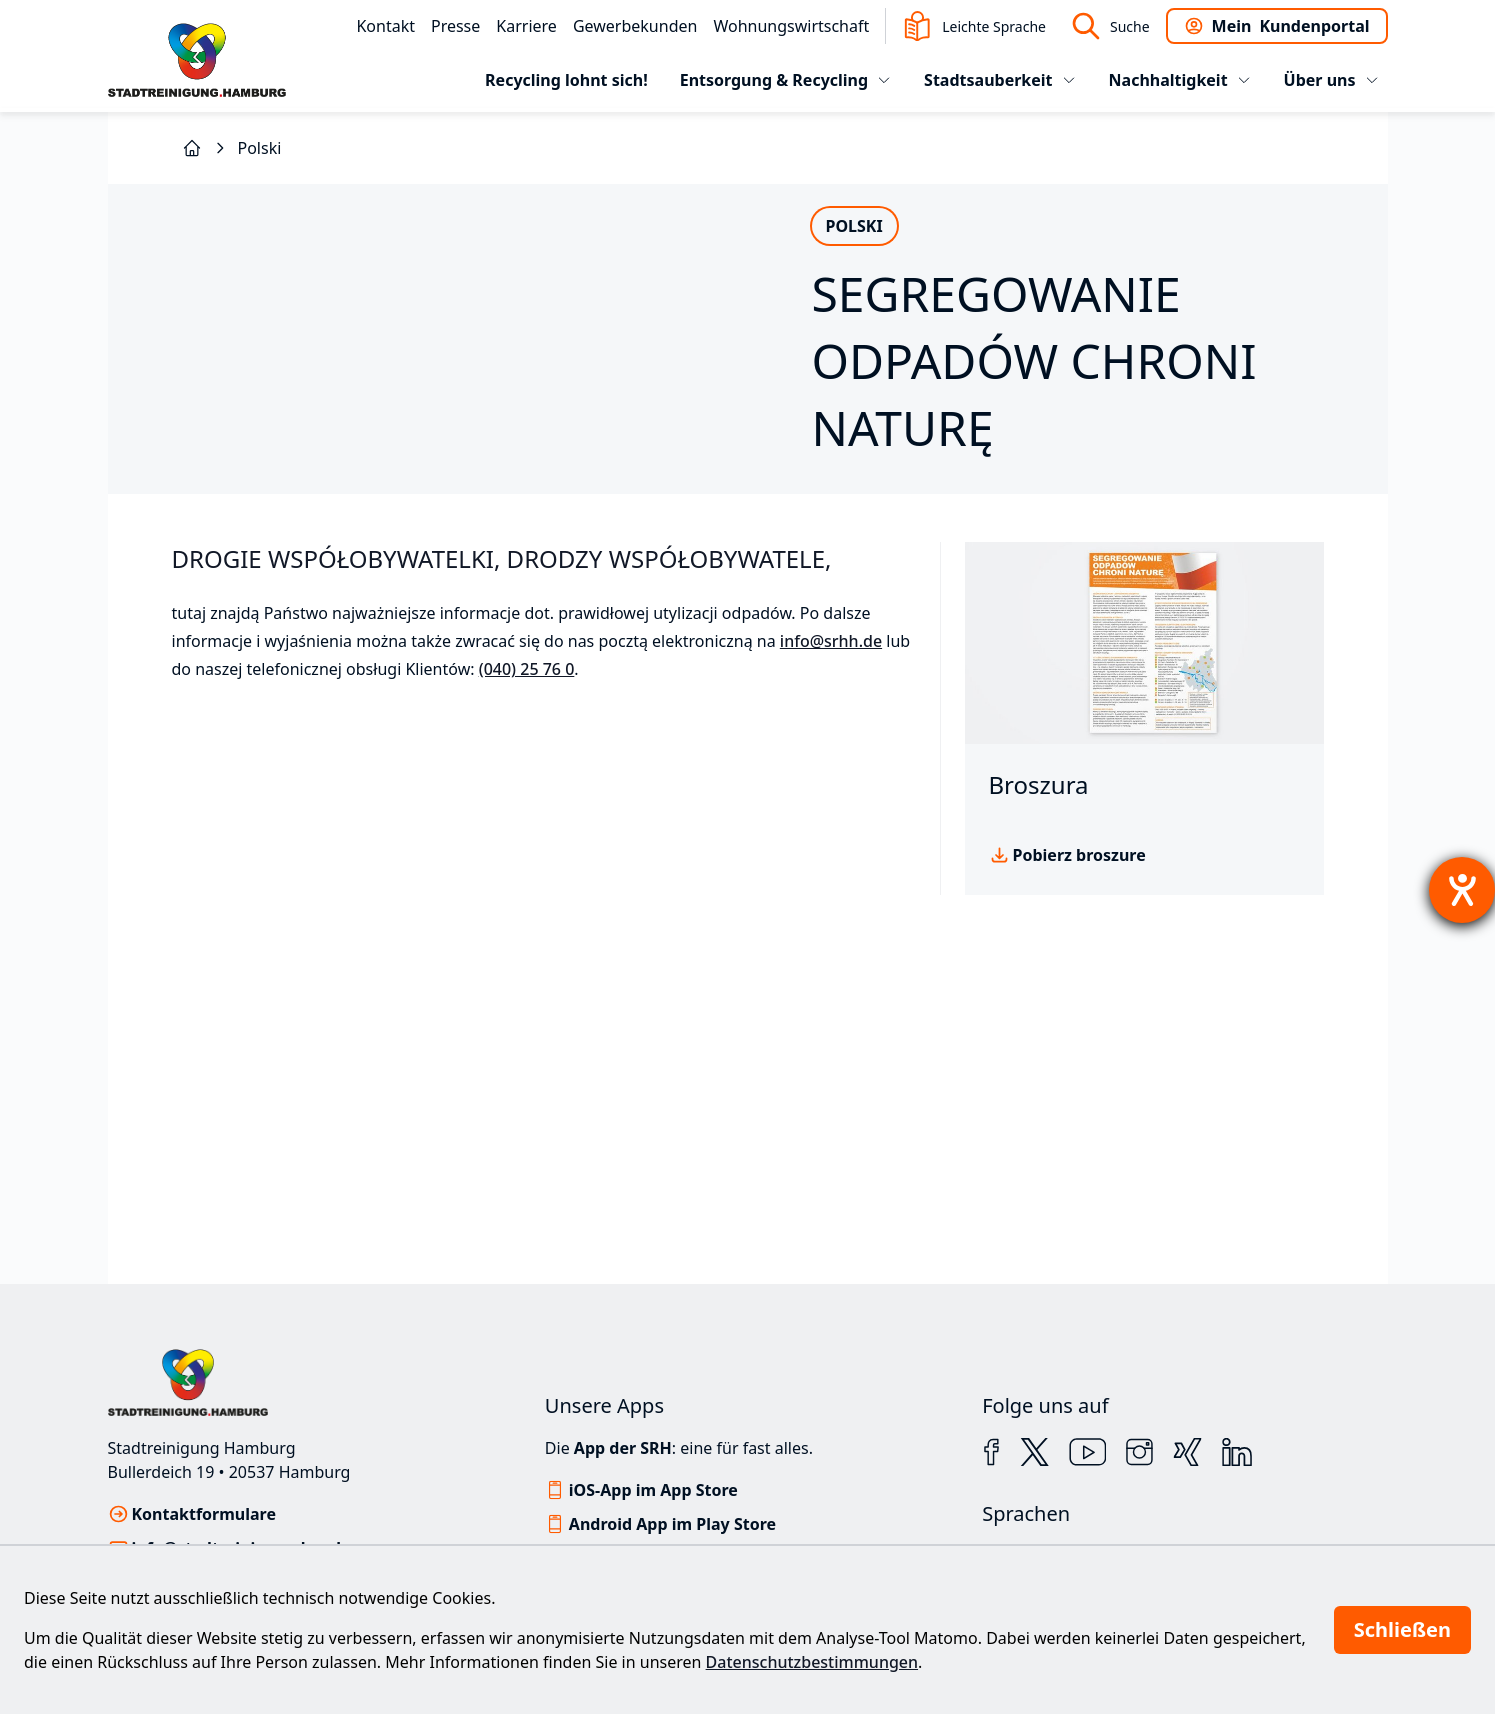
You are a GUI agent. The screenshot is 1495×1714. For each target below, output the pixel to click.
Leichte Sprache (974, 26)
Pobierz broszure (1079, 1026)
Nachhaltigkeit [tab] (1180, 80)
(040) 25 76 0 (527, 840)
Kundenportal (1277, 26)
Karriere (526, 26)
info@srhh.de (831, 812)
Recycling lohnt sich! (566, 80)
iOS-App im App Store (653, 1490)
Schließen (1402, 1629)
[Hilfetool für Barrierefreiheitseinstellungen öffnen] (1462, 890)
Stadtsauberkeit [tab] (1000, 80)
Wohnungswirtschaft (791, 26)
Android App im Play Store (672, 1524)
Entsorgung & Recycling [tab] (786, 80)
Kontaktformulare (204, 1514)
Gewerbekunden (635, 26)
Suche (1110, 26)
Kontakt (385, 26)
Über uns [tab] (1332, 80)
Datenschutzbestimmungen (812, 1662)
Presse (455, 26)
